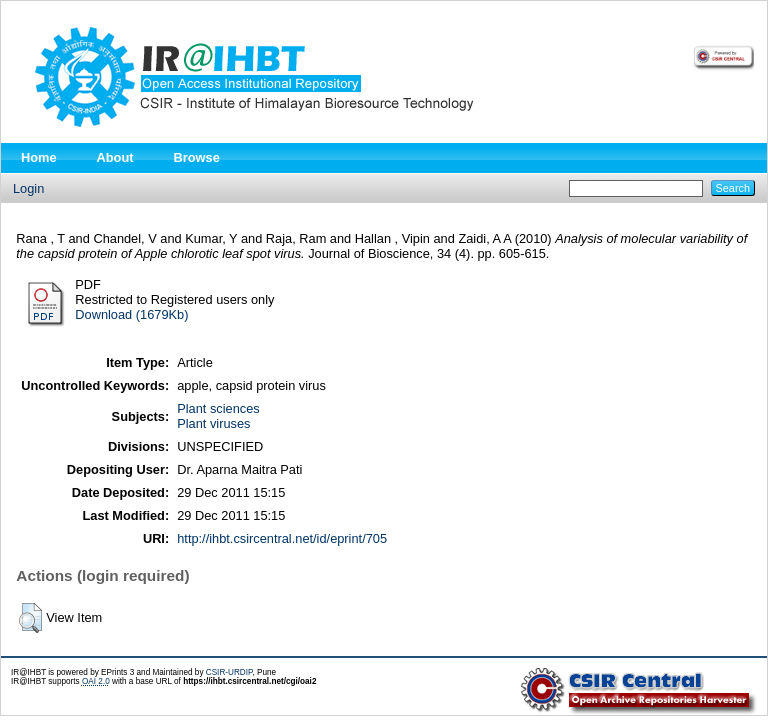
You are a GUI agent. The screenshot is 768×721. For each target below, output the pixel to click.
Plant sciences (218, 408)
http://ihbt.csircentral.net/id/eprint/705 (282, 538)
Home (39, 157)
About (115, 157)
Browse (197, 157)
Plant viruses (213, 423)
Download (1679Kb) (131, 314)
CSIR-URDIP (229, 672)
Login (28, 188)
